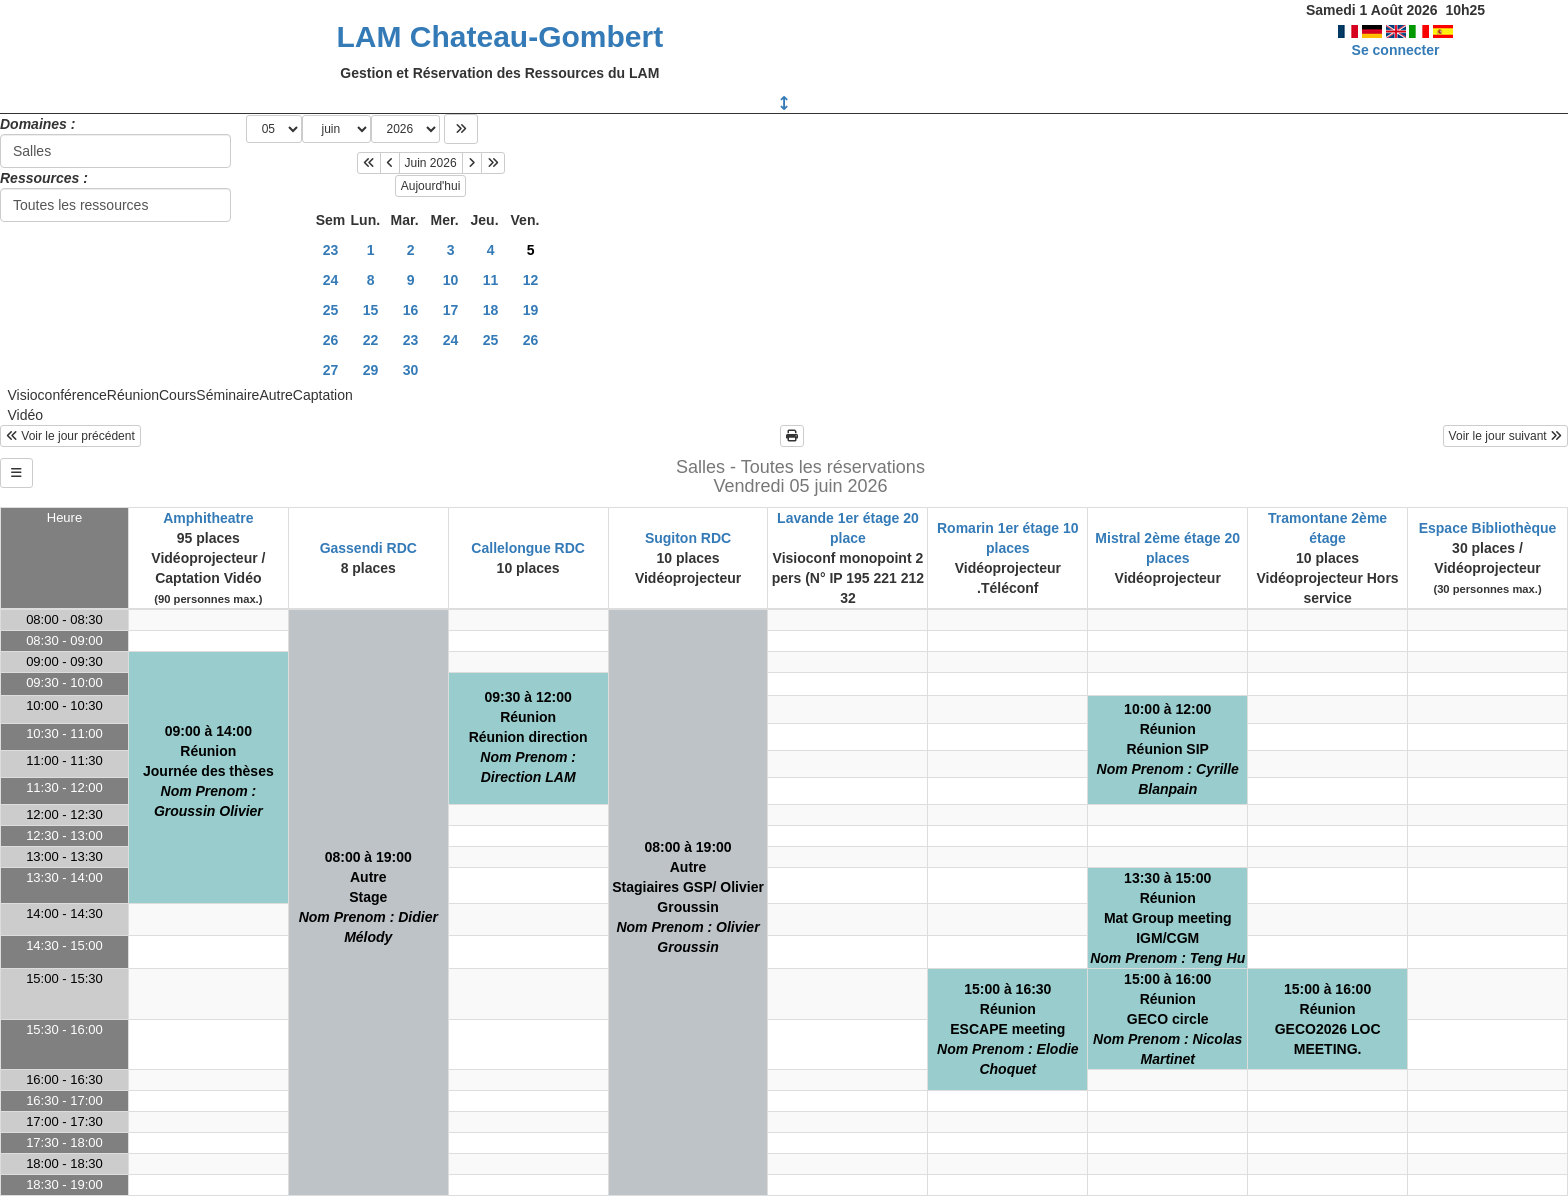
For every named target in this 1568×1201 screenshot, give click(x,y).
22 (371, 340)
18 (491, 310)
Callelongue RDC (528, 548)
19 (531, 310)
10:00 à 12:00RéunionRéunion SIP (1168, 749)
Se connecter (1396, 50)
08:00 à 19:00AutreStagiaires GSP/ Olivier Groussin (688, 897)
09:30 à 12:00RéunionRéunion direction (528, 737)
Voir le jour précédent (70, 436)
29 (371, 370)
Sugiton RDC (688, 538)
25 (331, 310)
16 (411, 310)
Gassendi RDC (368, 548)
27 (331, 370)
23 (331, 250)
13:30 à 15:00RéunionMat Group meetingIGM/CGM (1167, 918)
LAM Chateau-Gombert (499, 36)
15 (371, 310)
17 (451, 310)
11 (491, 280)
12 (531, 280)
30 (411, 370)
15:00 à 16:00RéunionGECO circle (1167, 1019)
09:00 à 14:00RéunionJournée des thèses (208, 771)
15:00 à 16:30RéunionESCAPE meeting (1008, 1029)
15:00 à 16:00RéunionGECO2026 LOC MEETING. (1328, 1019)
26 (331, 340)
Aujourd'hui (431, 186)
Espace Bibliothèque (1488, 528)
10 (451, 280)
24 (331, 280)
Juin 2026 (431, 163)
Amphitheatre (208, 518)
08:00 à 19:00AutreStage (368, 897)
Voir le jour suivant (1505, 436)
